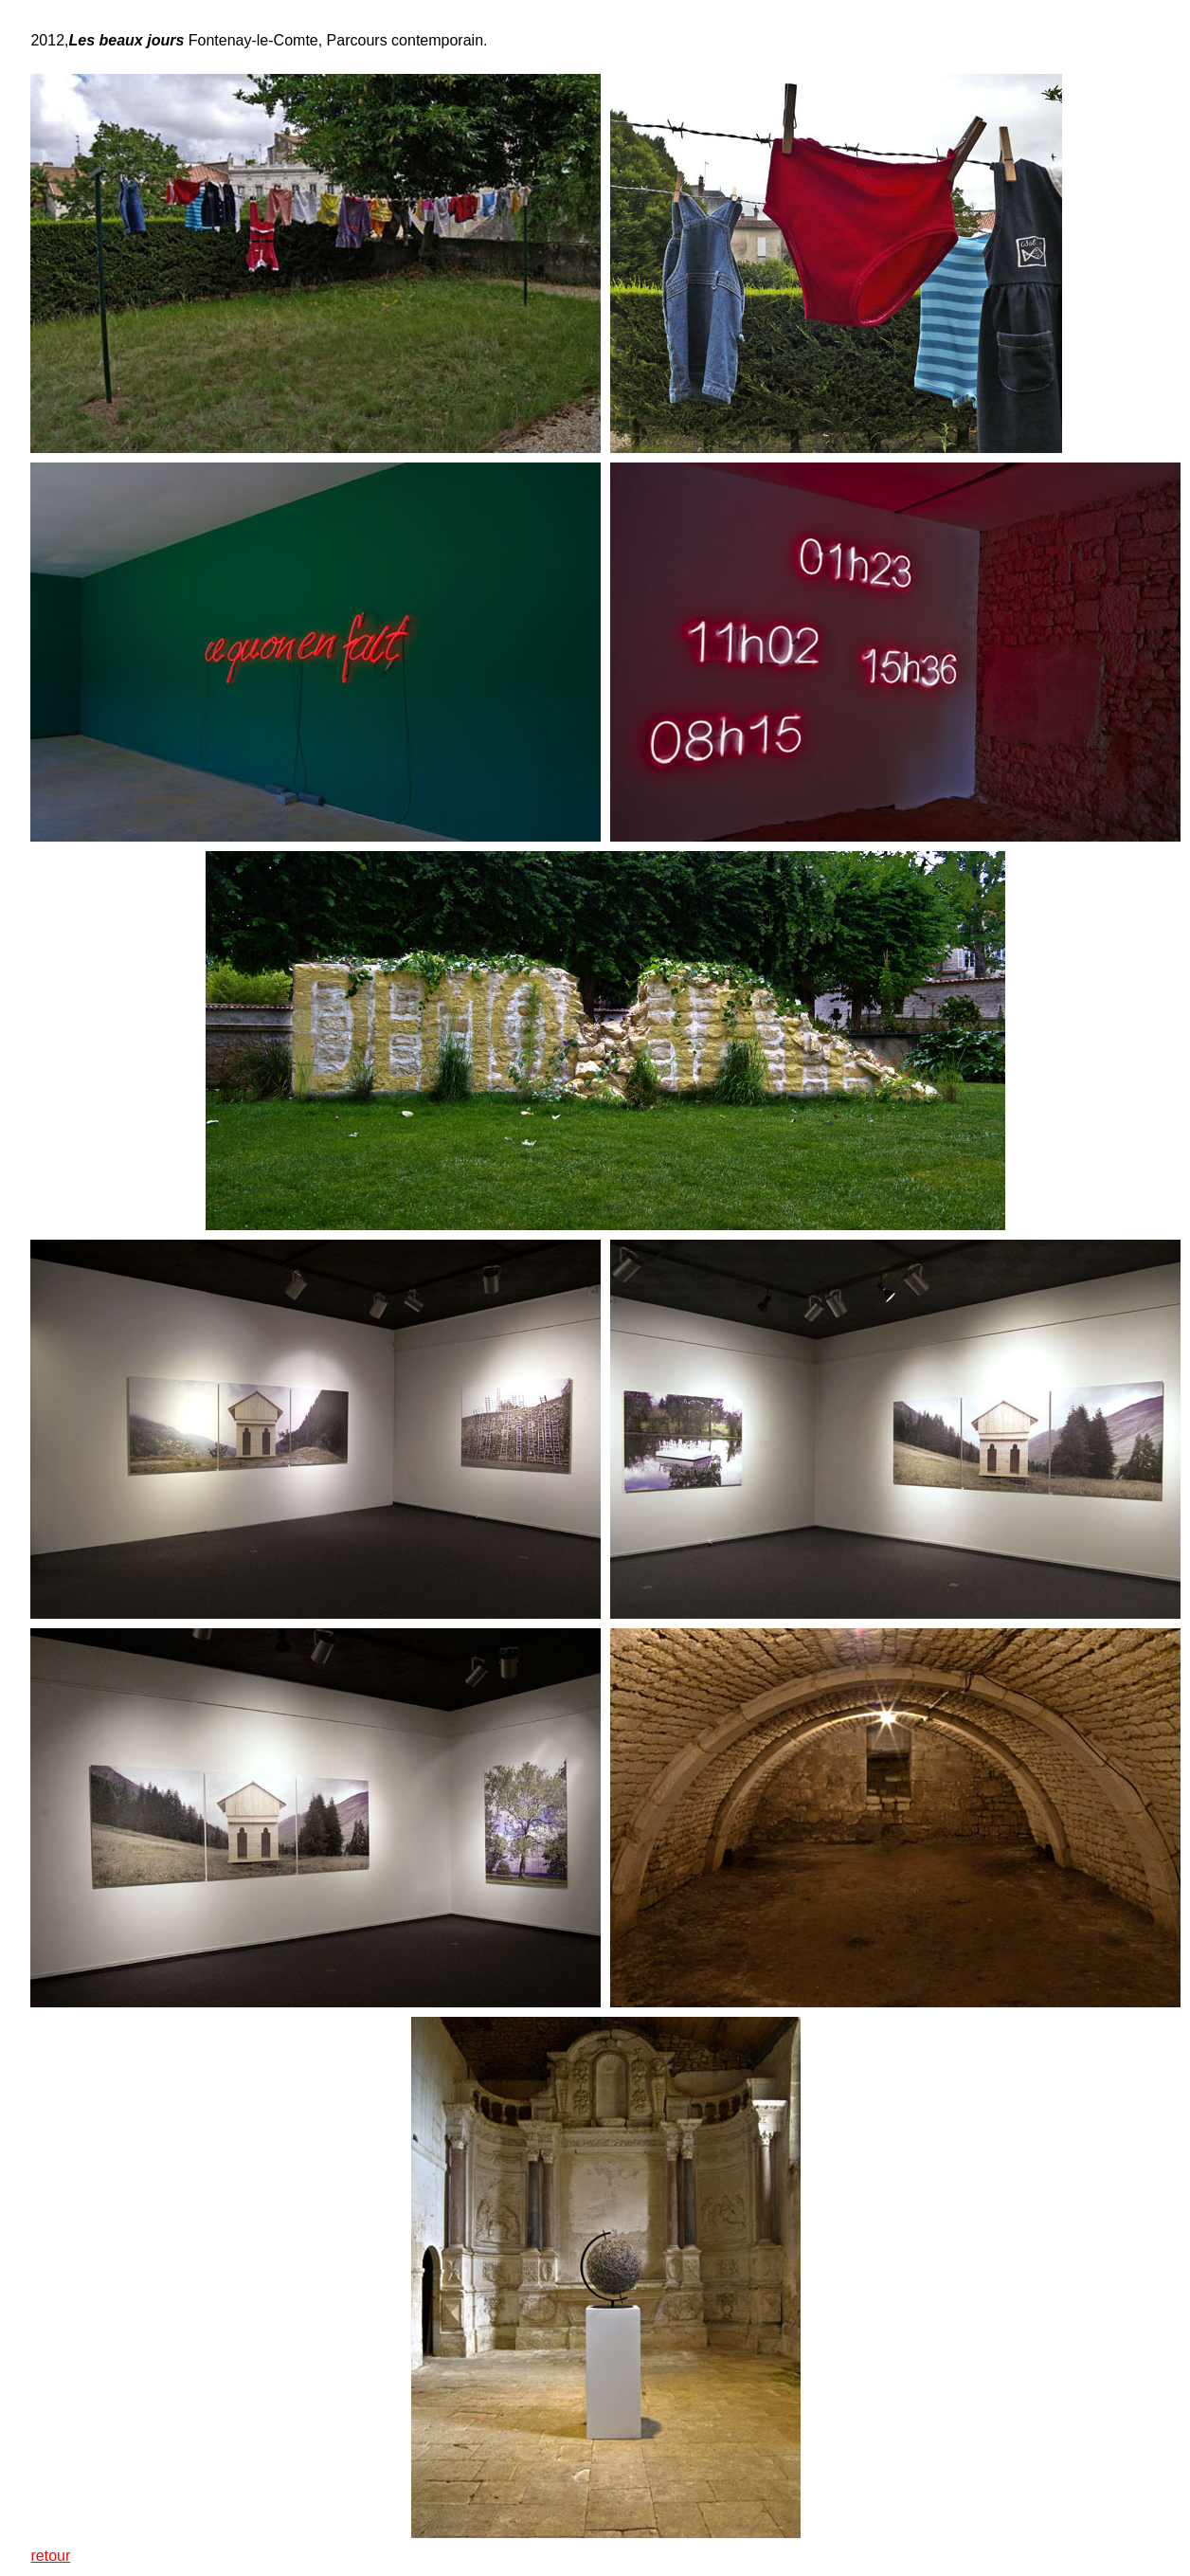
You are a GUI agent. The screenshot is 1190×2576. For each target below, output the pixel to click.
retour (50, 2556)
